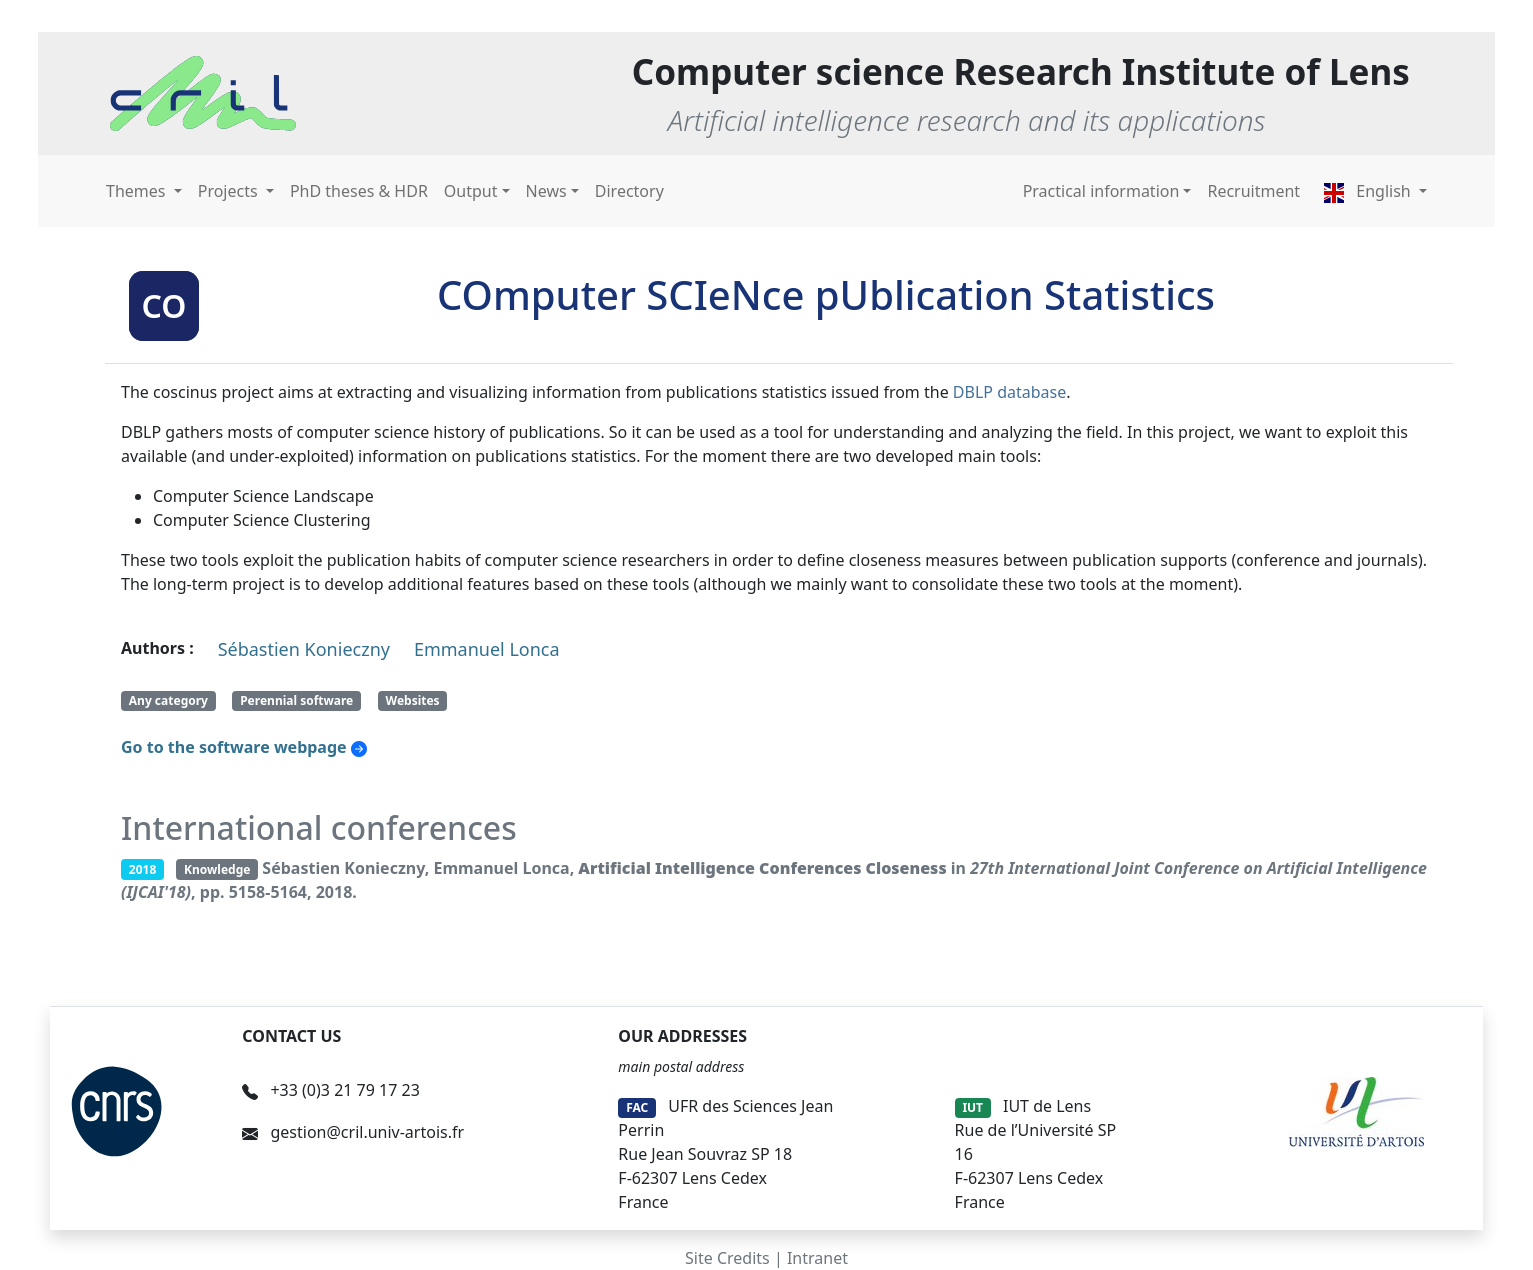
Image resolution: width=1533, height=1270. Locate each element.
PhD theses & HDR (359, 191)
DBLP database (1009, 392)
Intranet (817, 1258)
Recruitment (1253, 191)
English (1369, 191)
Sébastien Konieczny (304, 649)
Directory (629, 191)
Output (471, 191)
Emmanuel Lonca (487, 649)
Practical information (1101, 191)
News (546, 191)
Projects (230, 191)
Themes (138, 191)
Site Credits (727, 1258)
